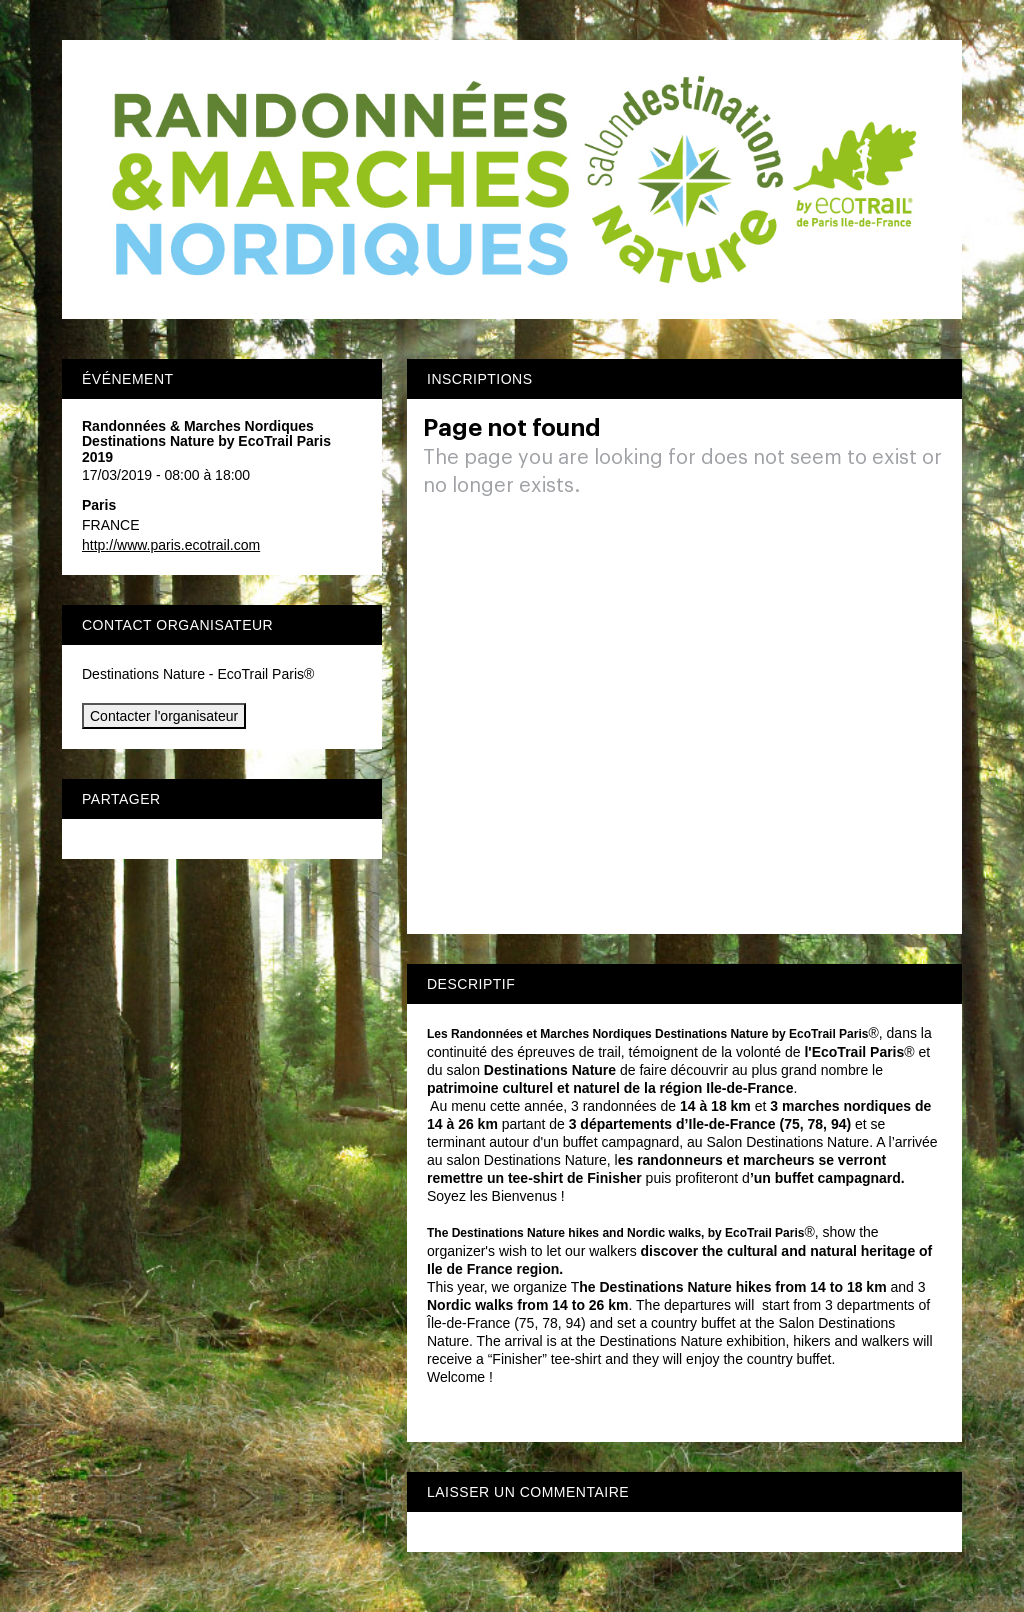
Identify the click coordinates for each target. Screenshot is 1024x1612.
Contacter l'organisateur (164, 716)
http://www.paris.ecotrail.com (171, 545)
